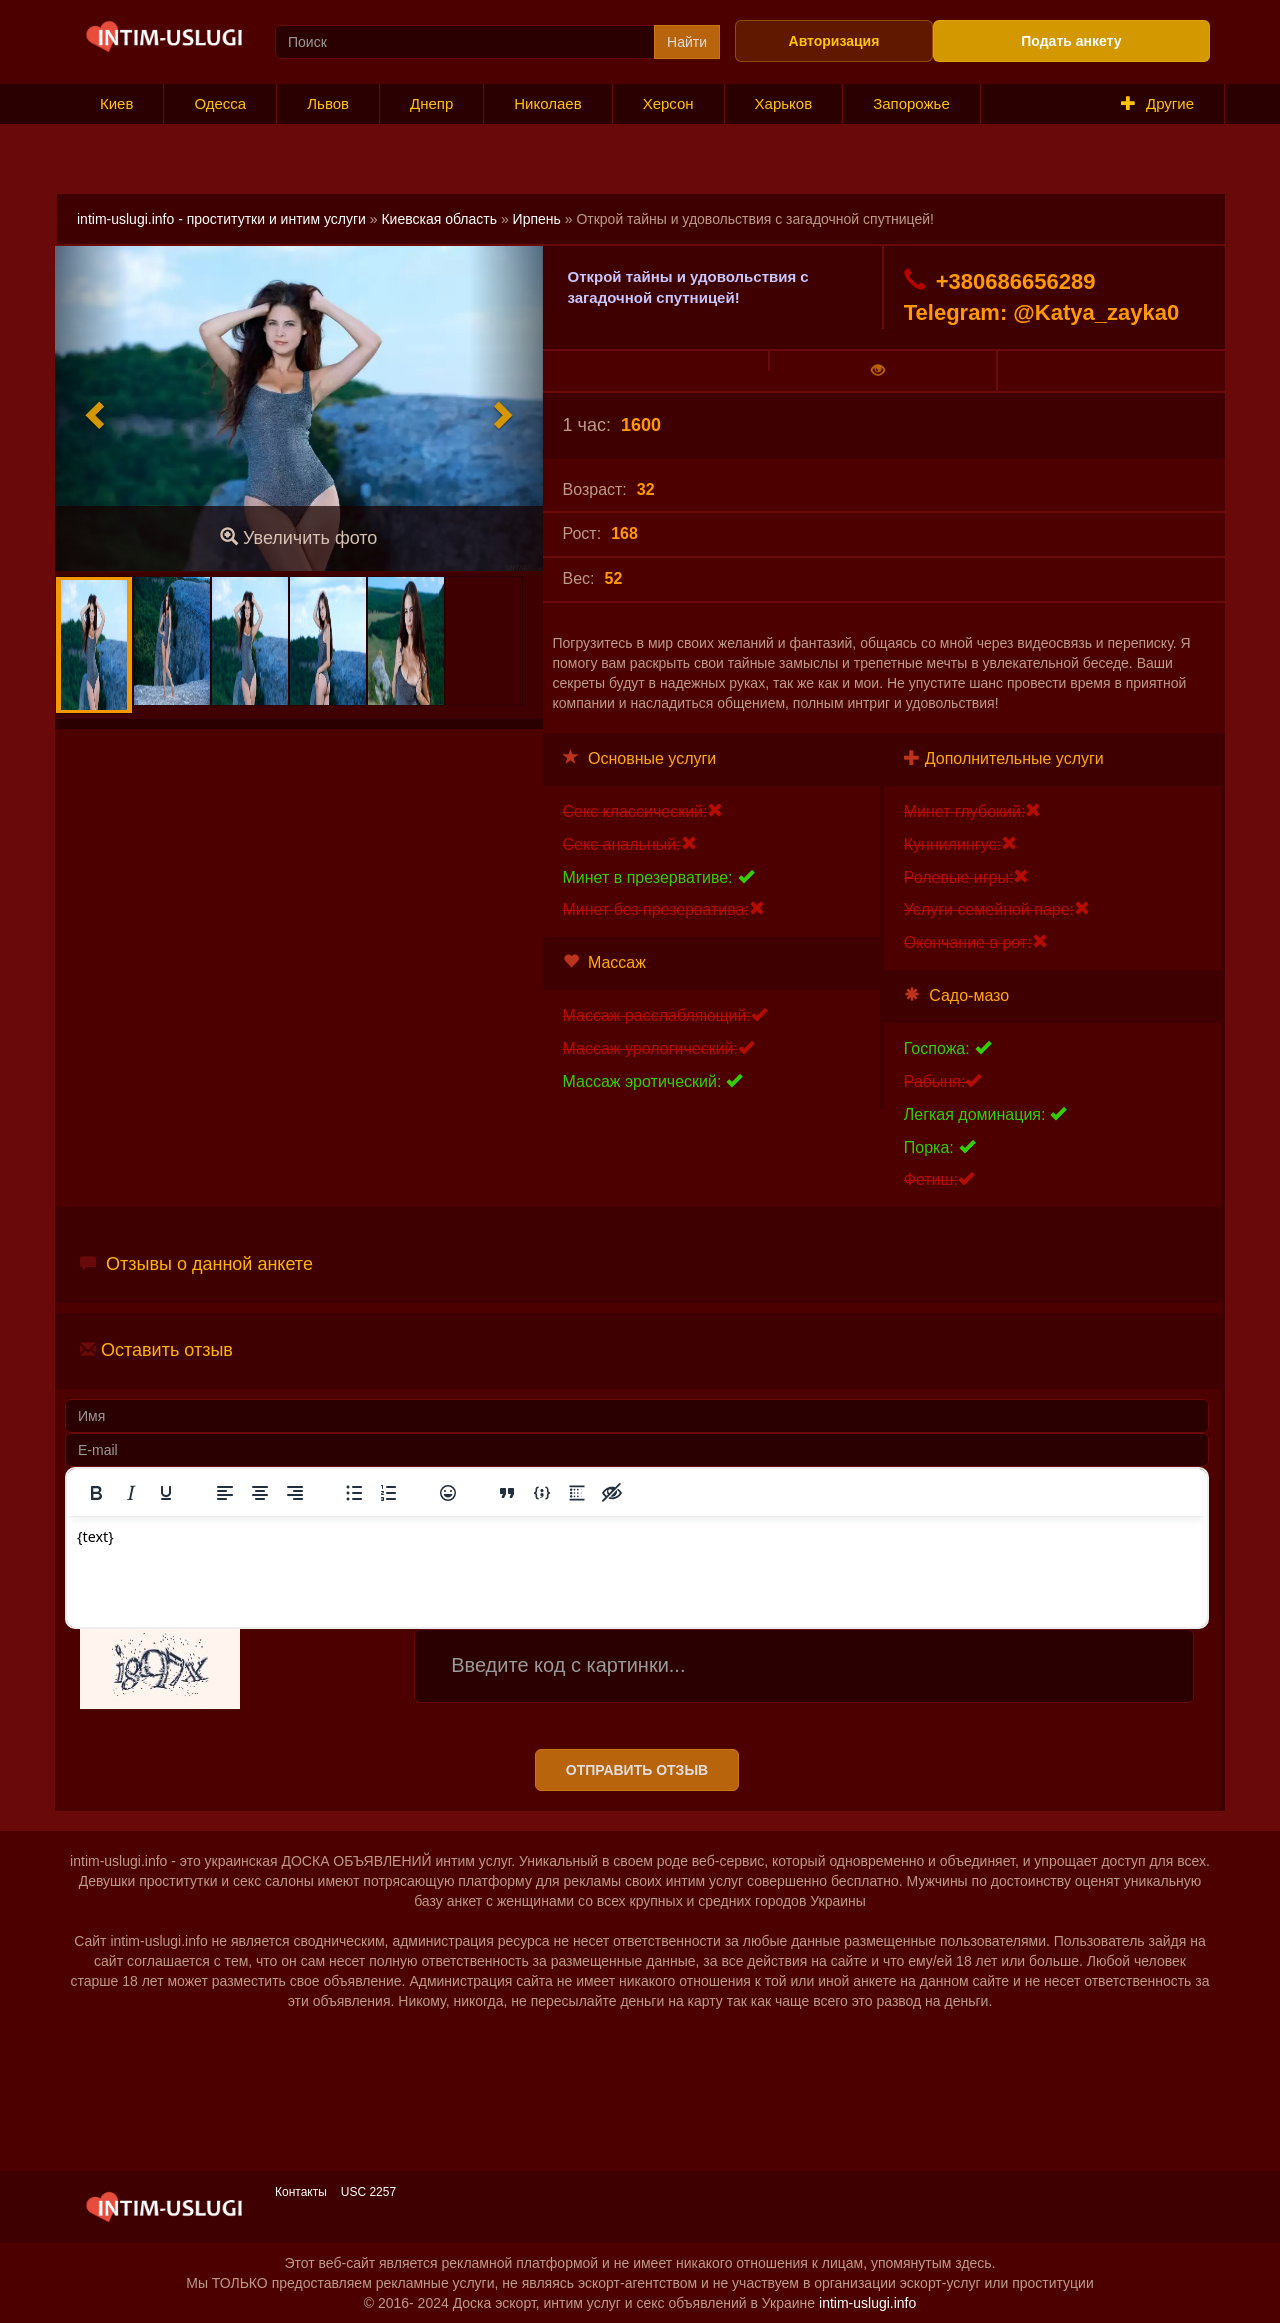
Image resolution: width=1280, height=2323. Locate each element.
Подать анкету (1071, 41)
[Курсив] (131, 1493)
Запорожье (911, 103)
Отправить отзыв (637, 1770)
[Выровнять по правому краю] (295, 1493)
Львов (328, 103)
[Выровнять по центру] (260, 1493)
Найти (687, 42)
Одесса (220, 103)
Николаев (547, 103)
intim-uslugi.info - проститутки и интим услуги (221, 219)
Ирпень (537, 219)
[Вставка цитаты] (507, 1493)
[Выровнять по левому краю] (225, 1493)
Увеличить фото (298, 537)
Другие (1157, 103)
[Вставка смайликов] (448, 1493)
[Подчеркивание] (166, 1493)
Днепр (431, 103)
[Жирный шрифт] (96, 1493)
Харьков (784, 103)
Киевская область (439, 219)
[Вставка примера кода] (542, 1493)
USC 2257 (368, 2192)
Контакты (301, 2192)
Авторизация (834, 41)
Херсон (668, 103)
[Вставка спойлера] (577, 1493)
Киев (116, 103)
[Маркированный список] (354, 1493)
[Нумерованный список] (389, 1493)
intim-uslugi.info (867, 2303)
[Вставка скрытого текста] (612, 1493)
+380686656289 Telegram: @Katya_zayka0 (1041, 296)
